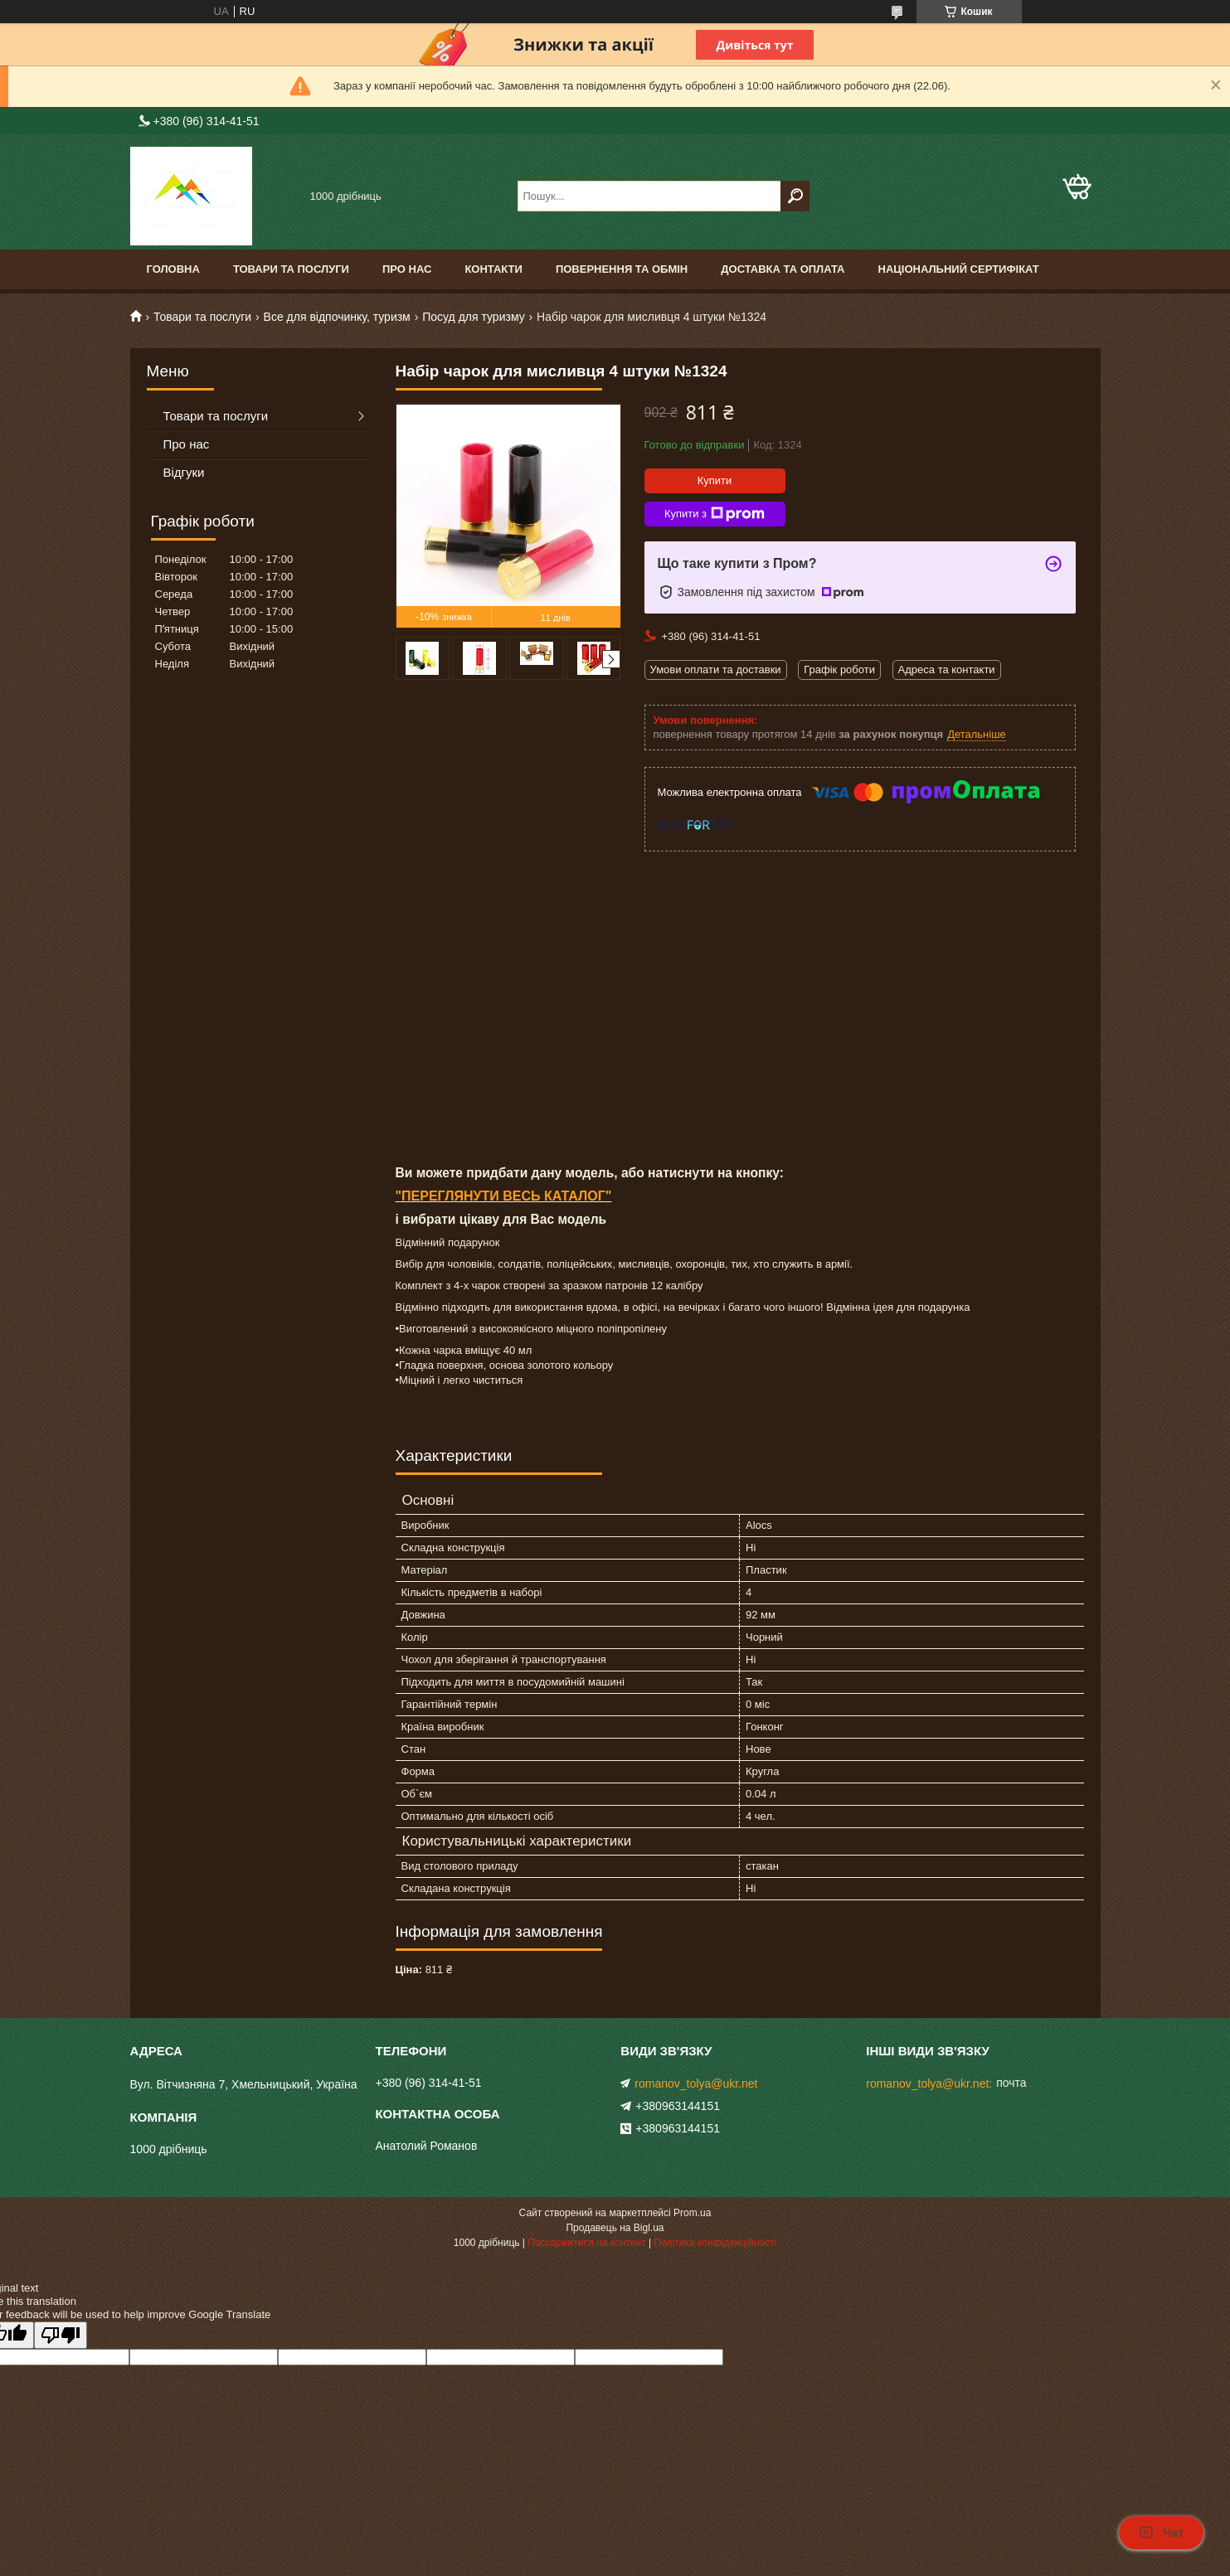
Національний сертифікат (958, 269)
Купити (715, 480)
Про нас (406, 269)
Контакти (493, 269)
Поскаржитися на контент (586, 2243)
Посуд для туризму (473, 316)
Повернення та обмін (622, 269)
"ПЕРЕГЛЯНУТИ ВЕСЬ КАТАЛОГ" (504, 1196)
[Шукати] (794, 196)
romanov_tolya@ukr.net (695, 2083)
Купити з (714, 514)
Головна (173, 269)
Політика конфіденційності (715, 2243)
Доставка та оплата (782, 269)
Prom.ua (692, 2213)
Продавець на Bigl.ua (615, 2228)
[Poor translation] (60, 2335)
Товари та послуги (291, 269)
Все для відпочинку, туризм (337, 316)
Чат (1161, 2532)
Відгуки (184, 472)
